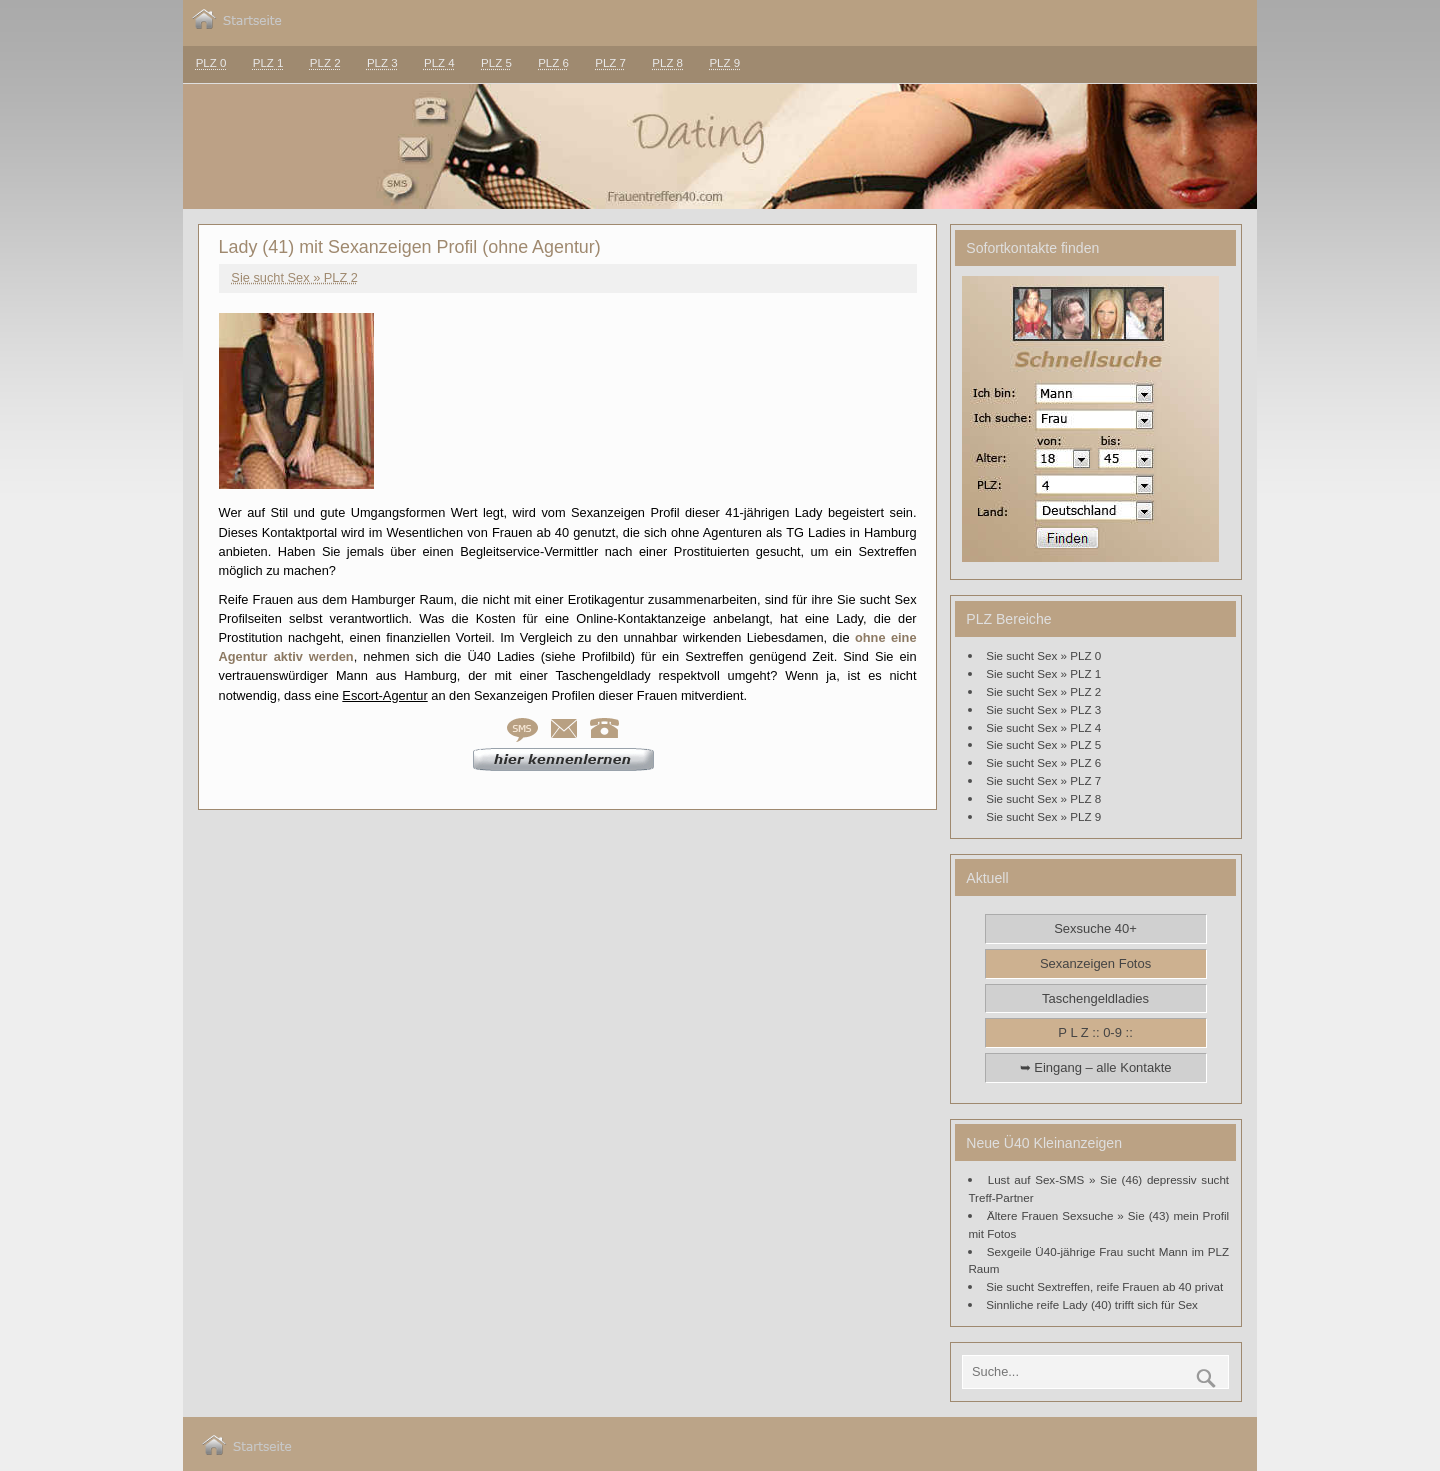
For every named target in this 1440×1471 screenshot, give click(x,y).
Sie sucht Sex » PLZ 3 (1043, 709)
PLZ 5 (496, 63)
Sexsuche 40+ (1095, 928)
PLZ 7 (610, 63)
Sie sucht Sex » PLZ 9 (1043, 816)
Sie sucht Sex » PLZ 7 (1043, 780)
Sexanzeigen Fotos (1095, 963)
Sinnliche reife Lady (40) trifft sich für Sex (1092, 1304)
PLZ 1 (268, 63)
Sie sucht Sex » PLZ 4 (1043, 727)
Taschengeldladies (1095, 998)
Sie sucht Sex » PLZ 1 (1043, 673)
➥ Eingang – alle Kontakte (1096, 1067)
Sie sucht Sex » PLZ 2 (294, 277)
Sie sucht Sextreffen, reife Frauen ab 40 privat (1104, 1286)
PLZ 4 (439, 63)
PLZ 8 (667, 63)
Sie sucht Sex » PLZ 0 (1043, 655)
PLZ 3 (382, 63)
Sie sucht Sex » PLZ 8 (1043, 798)
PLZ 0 (211, 63)
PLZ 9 (724, 63)
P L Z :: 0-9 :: (1095, 1032)
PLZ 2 (325, 63)
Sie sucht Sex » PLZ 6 (1043, 762)
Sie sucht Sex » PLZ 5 (1043, 744)
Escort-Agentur (384, 695)
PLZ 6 (553, 63)
